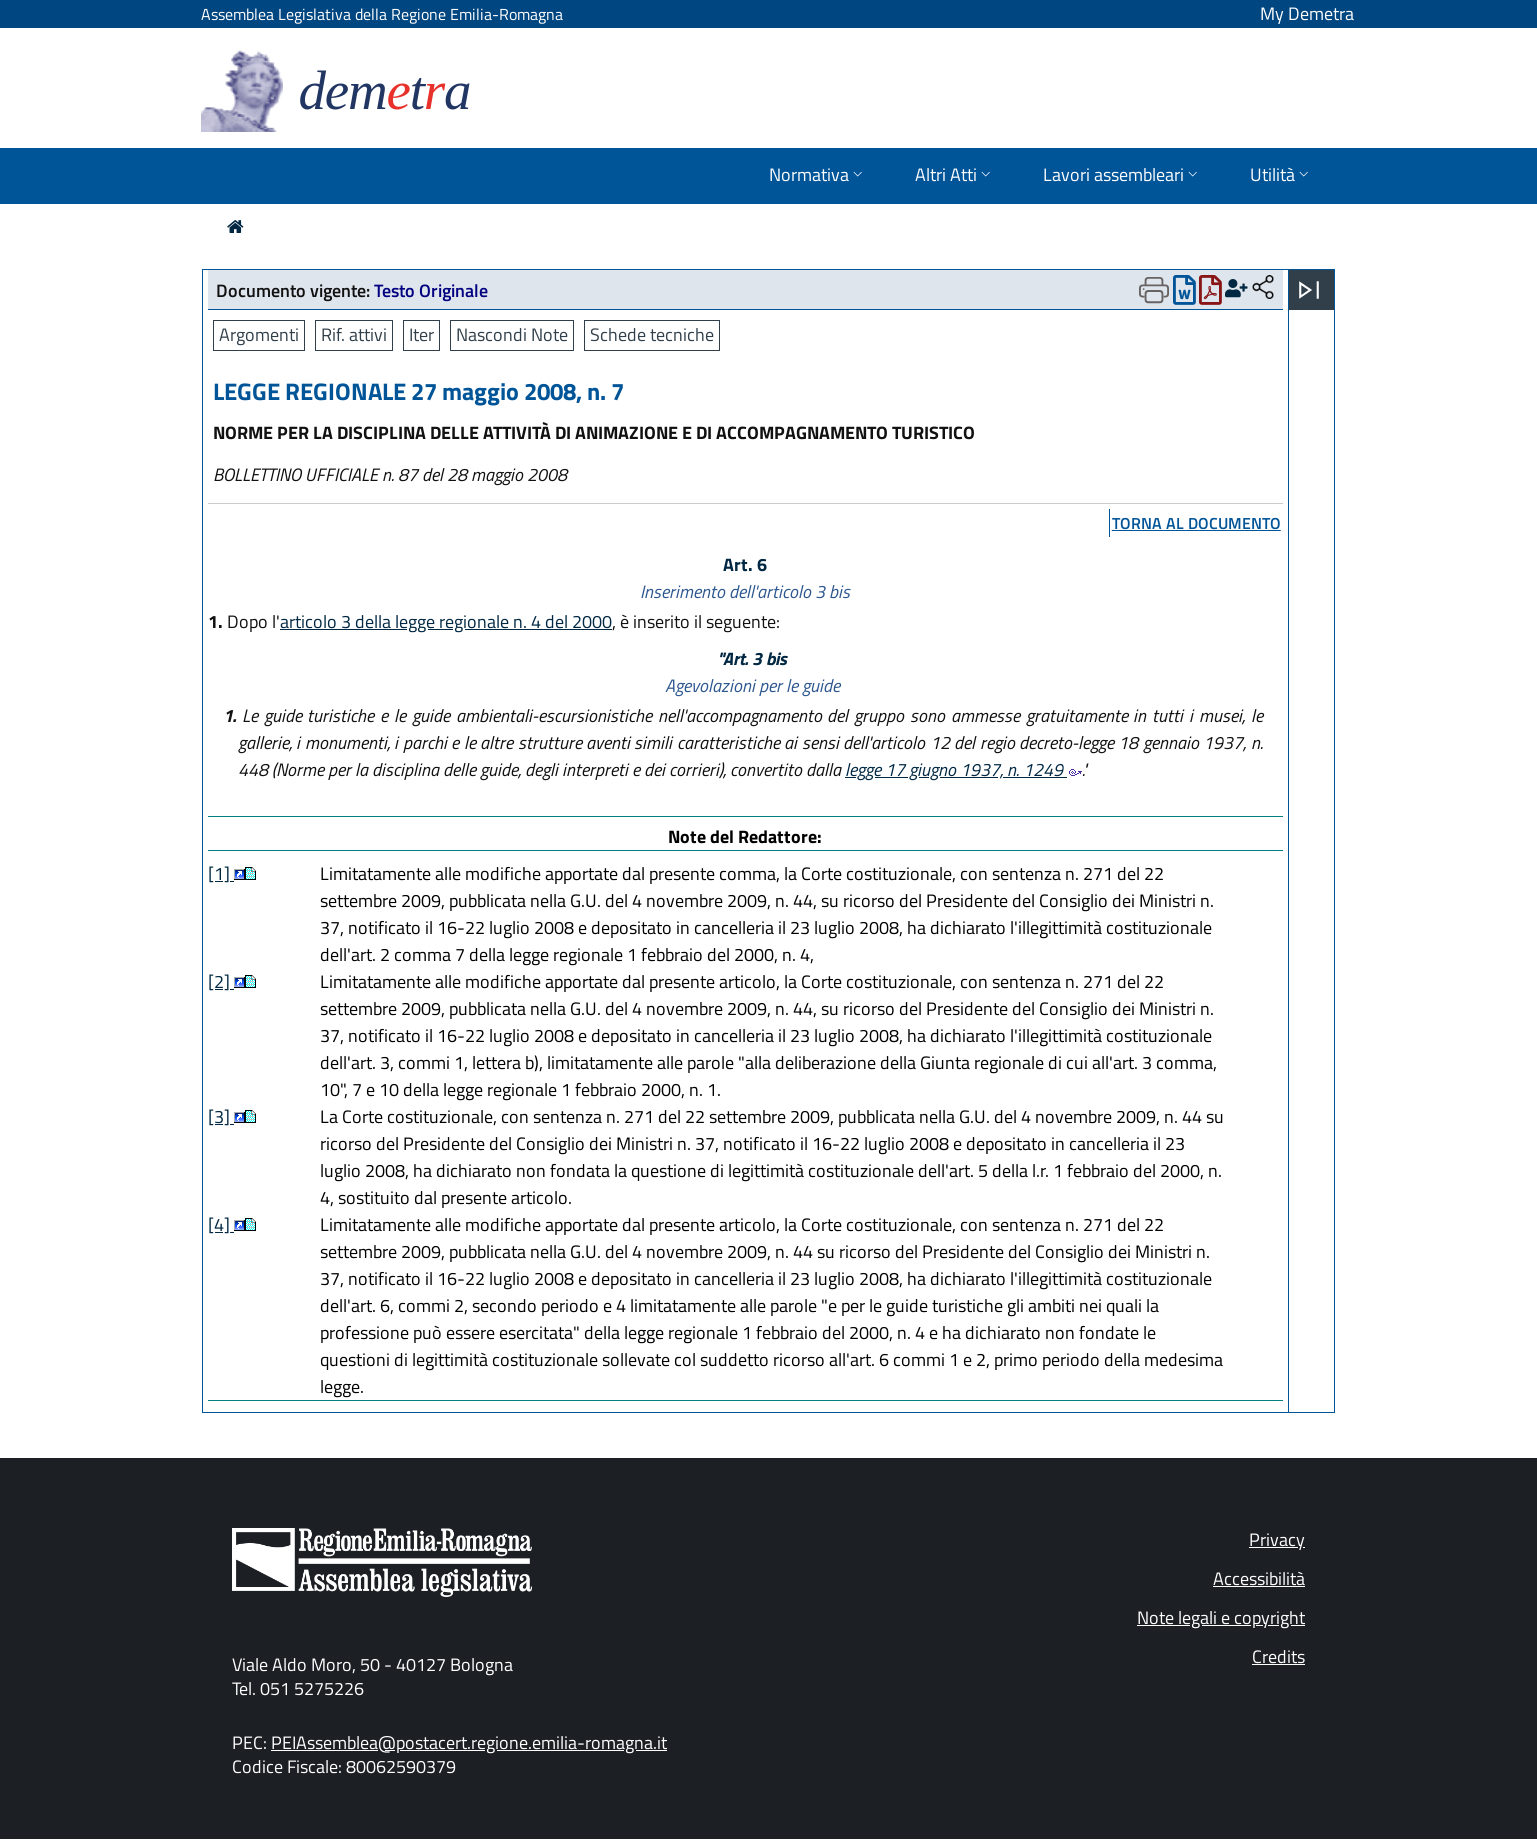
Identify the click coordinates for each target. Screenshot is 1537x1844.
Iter (421, 334)
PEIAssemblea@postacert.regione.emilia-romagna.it (469, 1742)
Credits (1278, 1656)
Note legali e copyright (1221, 1617)
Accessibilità (1259, 1578)
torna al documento (1196, 523)
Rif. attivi (354, 334)
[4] (221, 1224)
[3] (221, 1116)
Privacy (1277, 1539)
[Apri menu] (1309, 290)
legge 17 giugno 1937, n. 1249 (963, 769)
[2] (221, 981)
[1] (221, 873)
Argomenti (259, 334)
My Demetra (1307, 13)
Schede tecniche (652, 334)
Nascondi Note (512, 334)
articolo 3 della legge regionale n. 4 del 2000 (446, 621)
